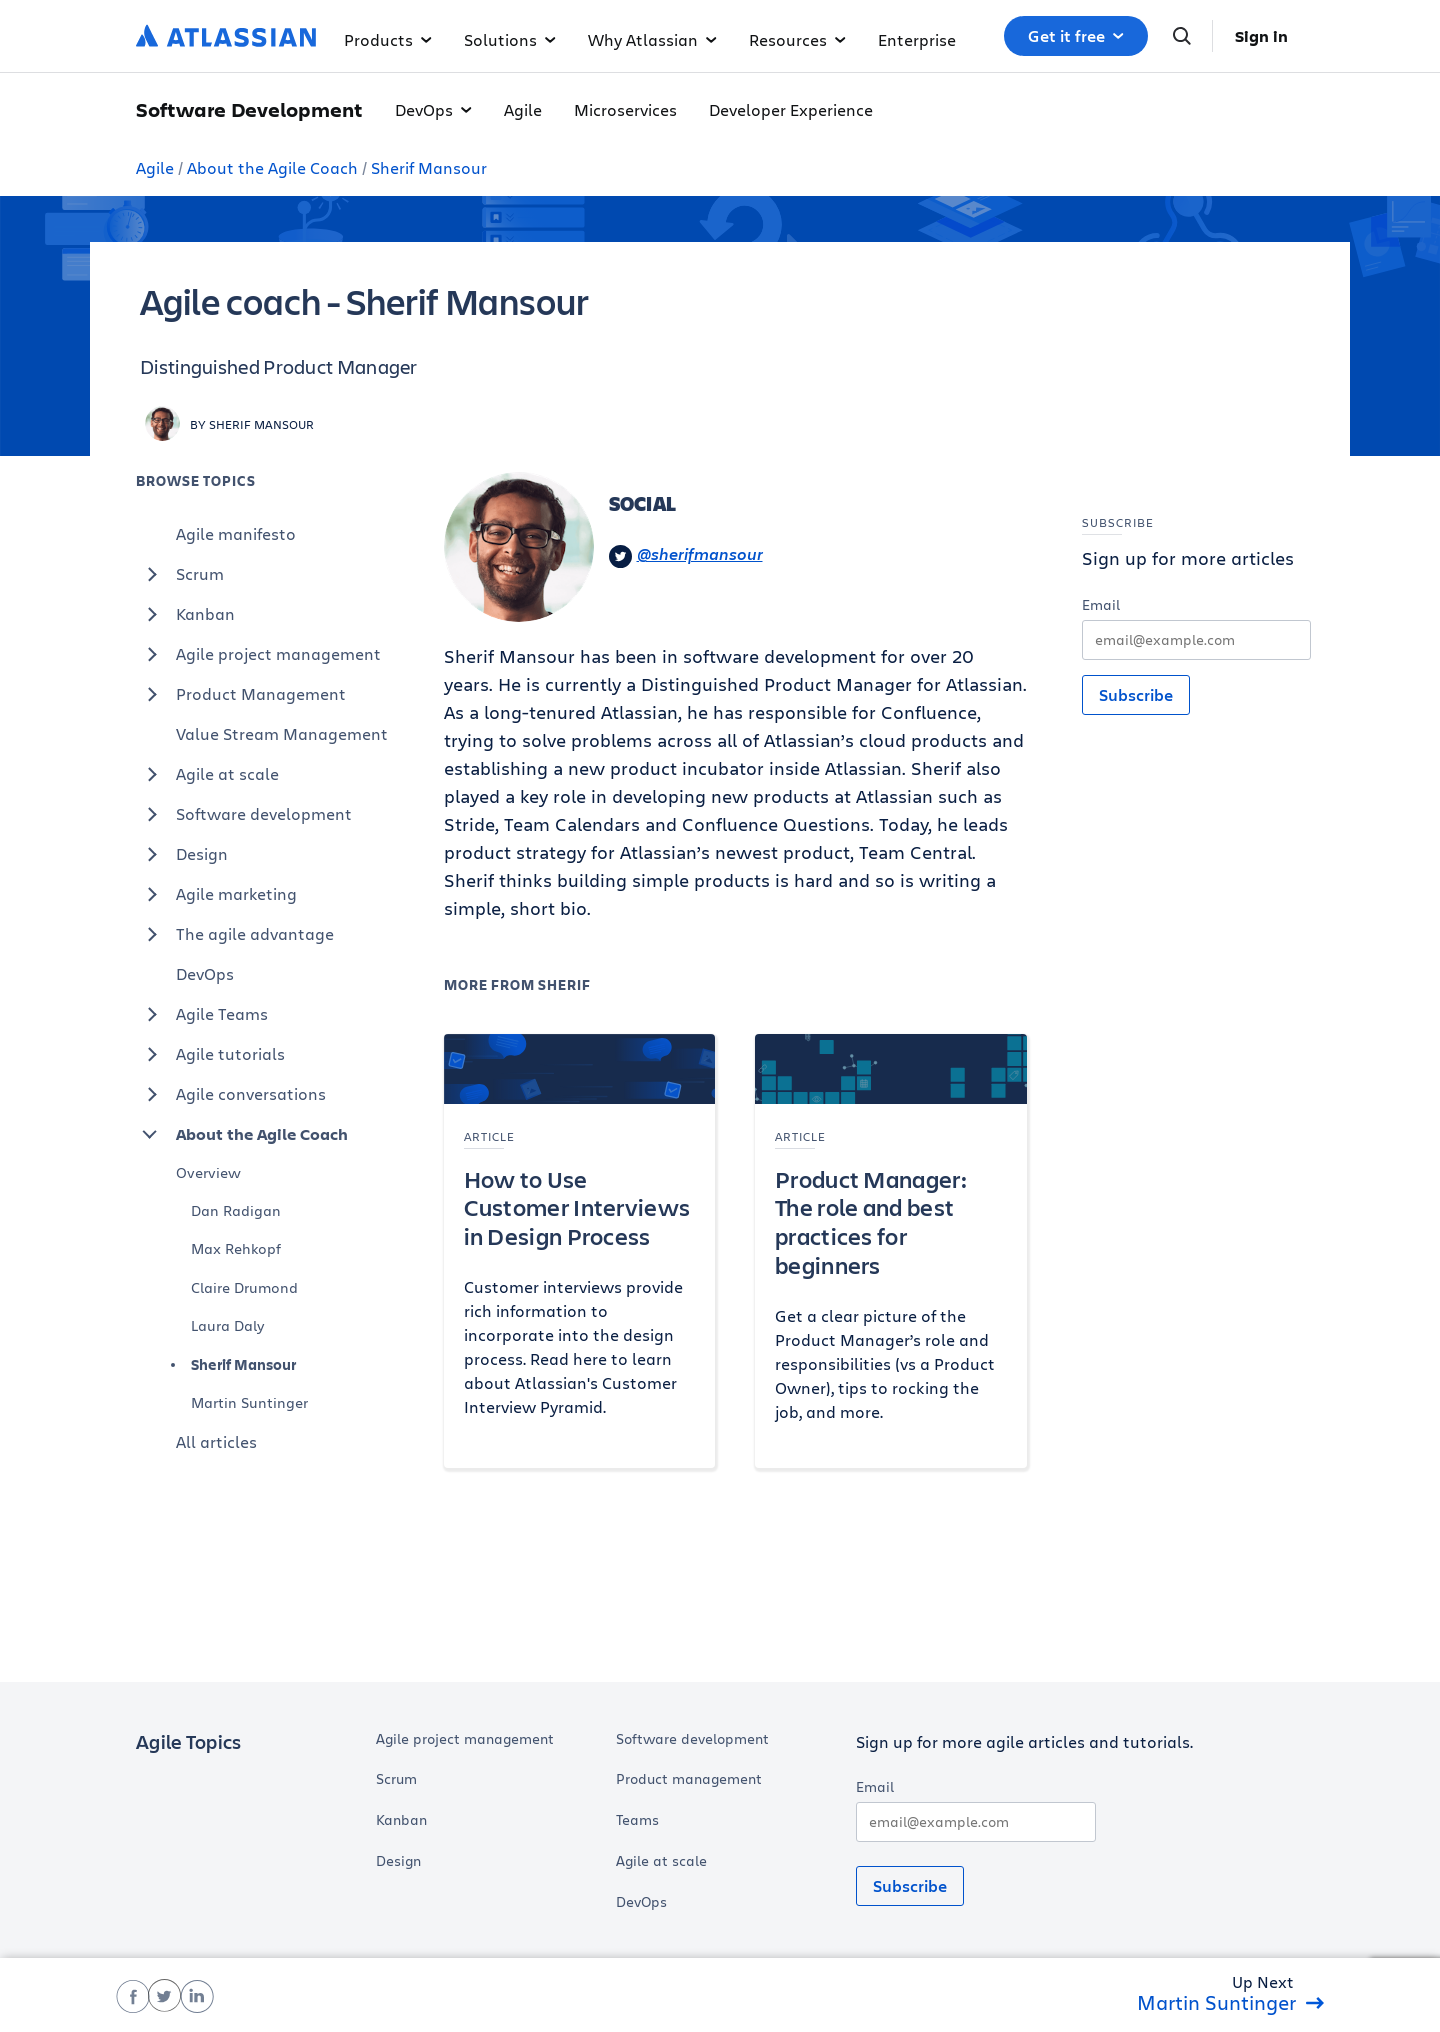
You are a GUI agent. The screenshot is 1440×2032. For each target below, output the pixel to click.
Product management (689, 1779)
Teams (637, 1820)
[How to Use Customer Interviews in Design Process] (580, 1251)
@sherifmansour (686, 555)
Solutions (510, 39)
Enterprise (917, 39)
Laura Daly (228, 1325)
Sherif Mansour (429, 167)
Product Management (241, 694)
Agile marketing (216, 894)
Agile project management (258, 654)
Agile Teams (202, 1014)
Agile (523, 109)
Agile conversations (231, 1094)
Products (388, 39)
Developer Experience (791, 109)
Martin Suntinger (249, 1402)
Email (1101, 604)
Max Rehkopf (236, 1248)
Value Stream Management (282, 733)
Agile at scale (207, 774)
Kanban (185, 614)
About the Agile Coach (272, 167)
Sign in (1261, 36)
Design (182, 854)
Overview (208, 1172)
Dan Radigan (236, 1210)
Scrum (180, 574)
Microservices (625, 109)
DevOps (433, 109)
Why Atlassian (652, 39)
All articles (216, 1441)
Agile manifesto (236, 533)
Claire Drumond (244, 1287)
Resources (797, 39)
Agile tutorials (210, 1054)
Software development (244, 814)
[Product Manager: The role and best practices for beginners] (891, 1251)
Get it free (1076, 36)
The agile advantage (235, 934)
